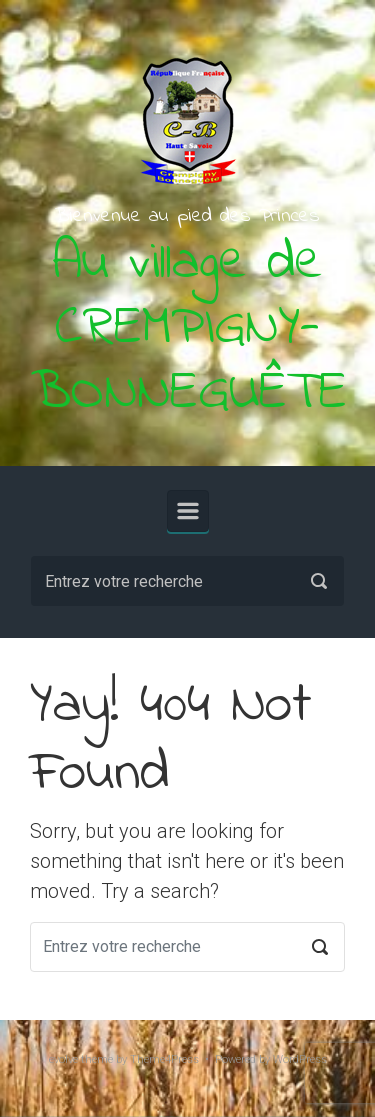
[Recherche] (187, 581)
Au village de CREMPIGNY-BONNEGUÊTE (188, 329)
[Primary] (188, 511)
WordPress (300, 1059)
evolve (63, 1059)
